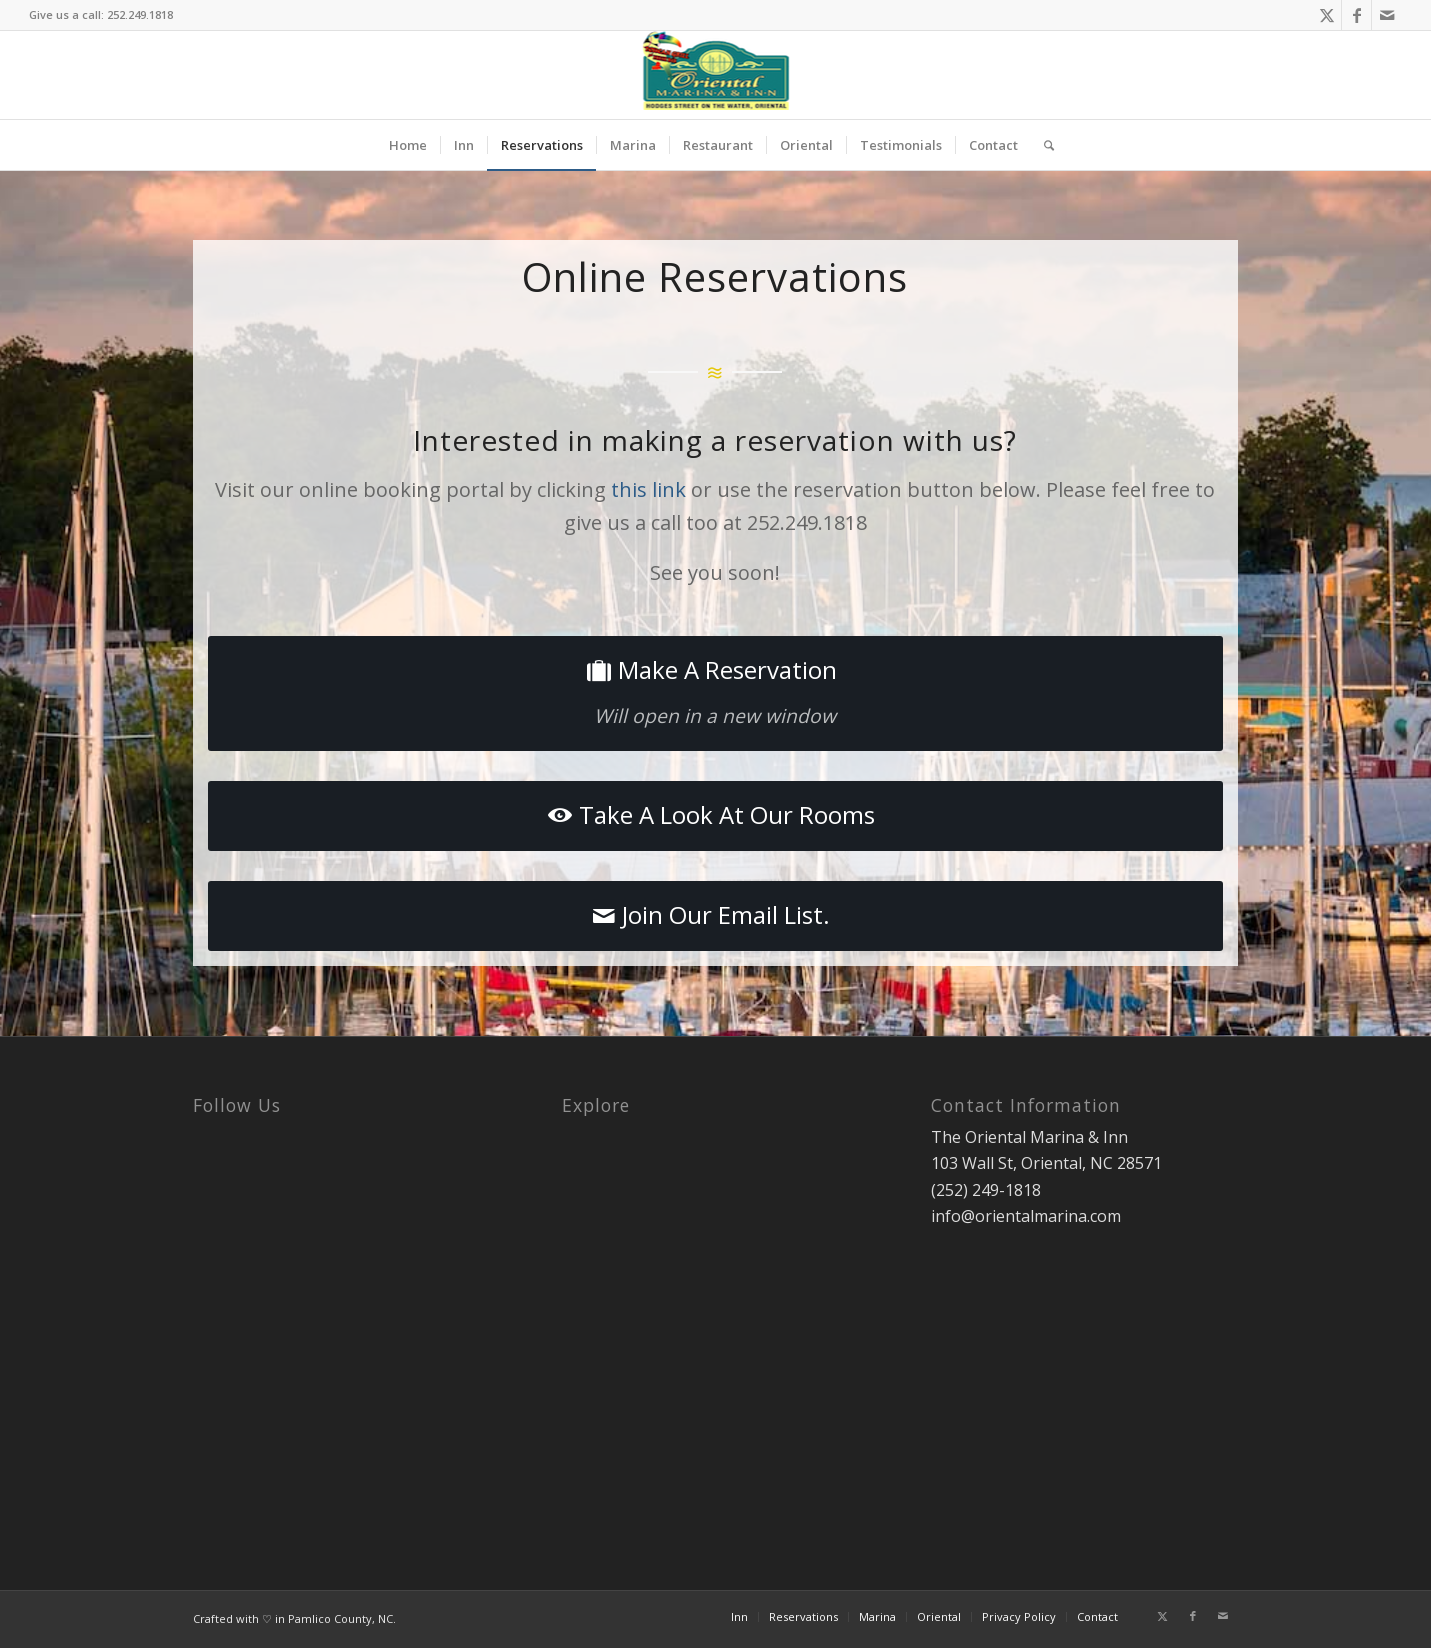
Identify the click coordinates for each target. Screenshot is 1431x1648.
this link (648, 489)
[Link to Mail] (1387, 15)
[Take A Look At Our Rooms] (715, 816)
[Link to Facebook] (1356, 15)
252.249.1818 (140, 14)
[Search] (1042, 145)
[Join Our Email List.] (715, 916)
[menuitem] (408, 145)
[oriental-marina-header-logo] (715, 75)
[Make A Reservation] (715, 693)
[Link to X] (1326, 15)
